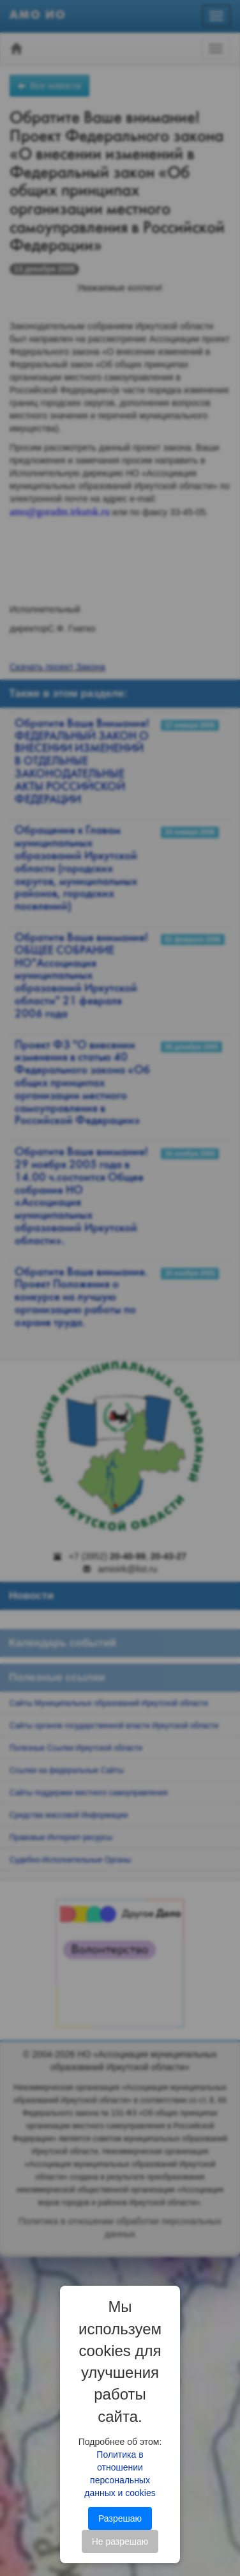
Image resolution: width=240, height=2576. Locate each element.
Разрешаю (120, 2518)
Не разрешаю (120, 2541)
